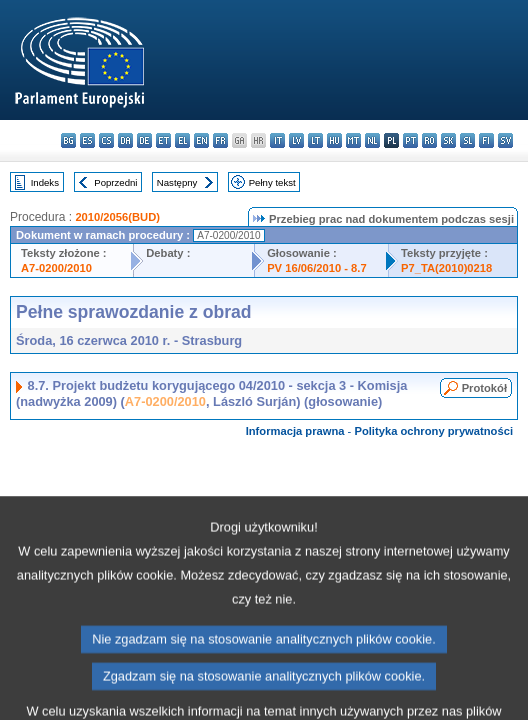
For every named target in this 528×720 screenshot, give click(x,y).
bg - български (68, 140)
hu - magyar (334, 140)
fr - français (220, 140)
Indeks (45, 182)
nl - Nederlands (372, 140)
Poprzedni (115, 182)
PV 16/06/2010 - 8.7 (317, 268)
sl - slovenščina (467, 140)
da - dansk (125, 140)
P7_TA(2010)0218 (446, 268)
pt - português (410, 140)
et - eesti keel (163, 140)
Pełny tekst (272, 182)
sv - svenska (505, 140)
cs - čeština (106, 140)
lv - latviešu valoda (296, 140)
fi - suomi (486, 140)
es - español (87, 140)
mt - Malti (353, 140)
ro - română (429, 140)
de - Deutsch (144, 140)
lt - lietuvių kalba (315, 140)
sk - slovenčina (448, 140)
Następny (177, 182)
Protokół (484, 388)
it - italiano (277, 140)
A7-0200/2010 (56, 268)
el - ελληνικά (182, 140)
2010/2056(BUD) (117, 217)
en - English (201, 140)
